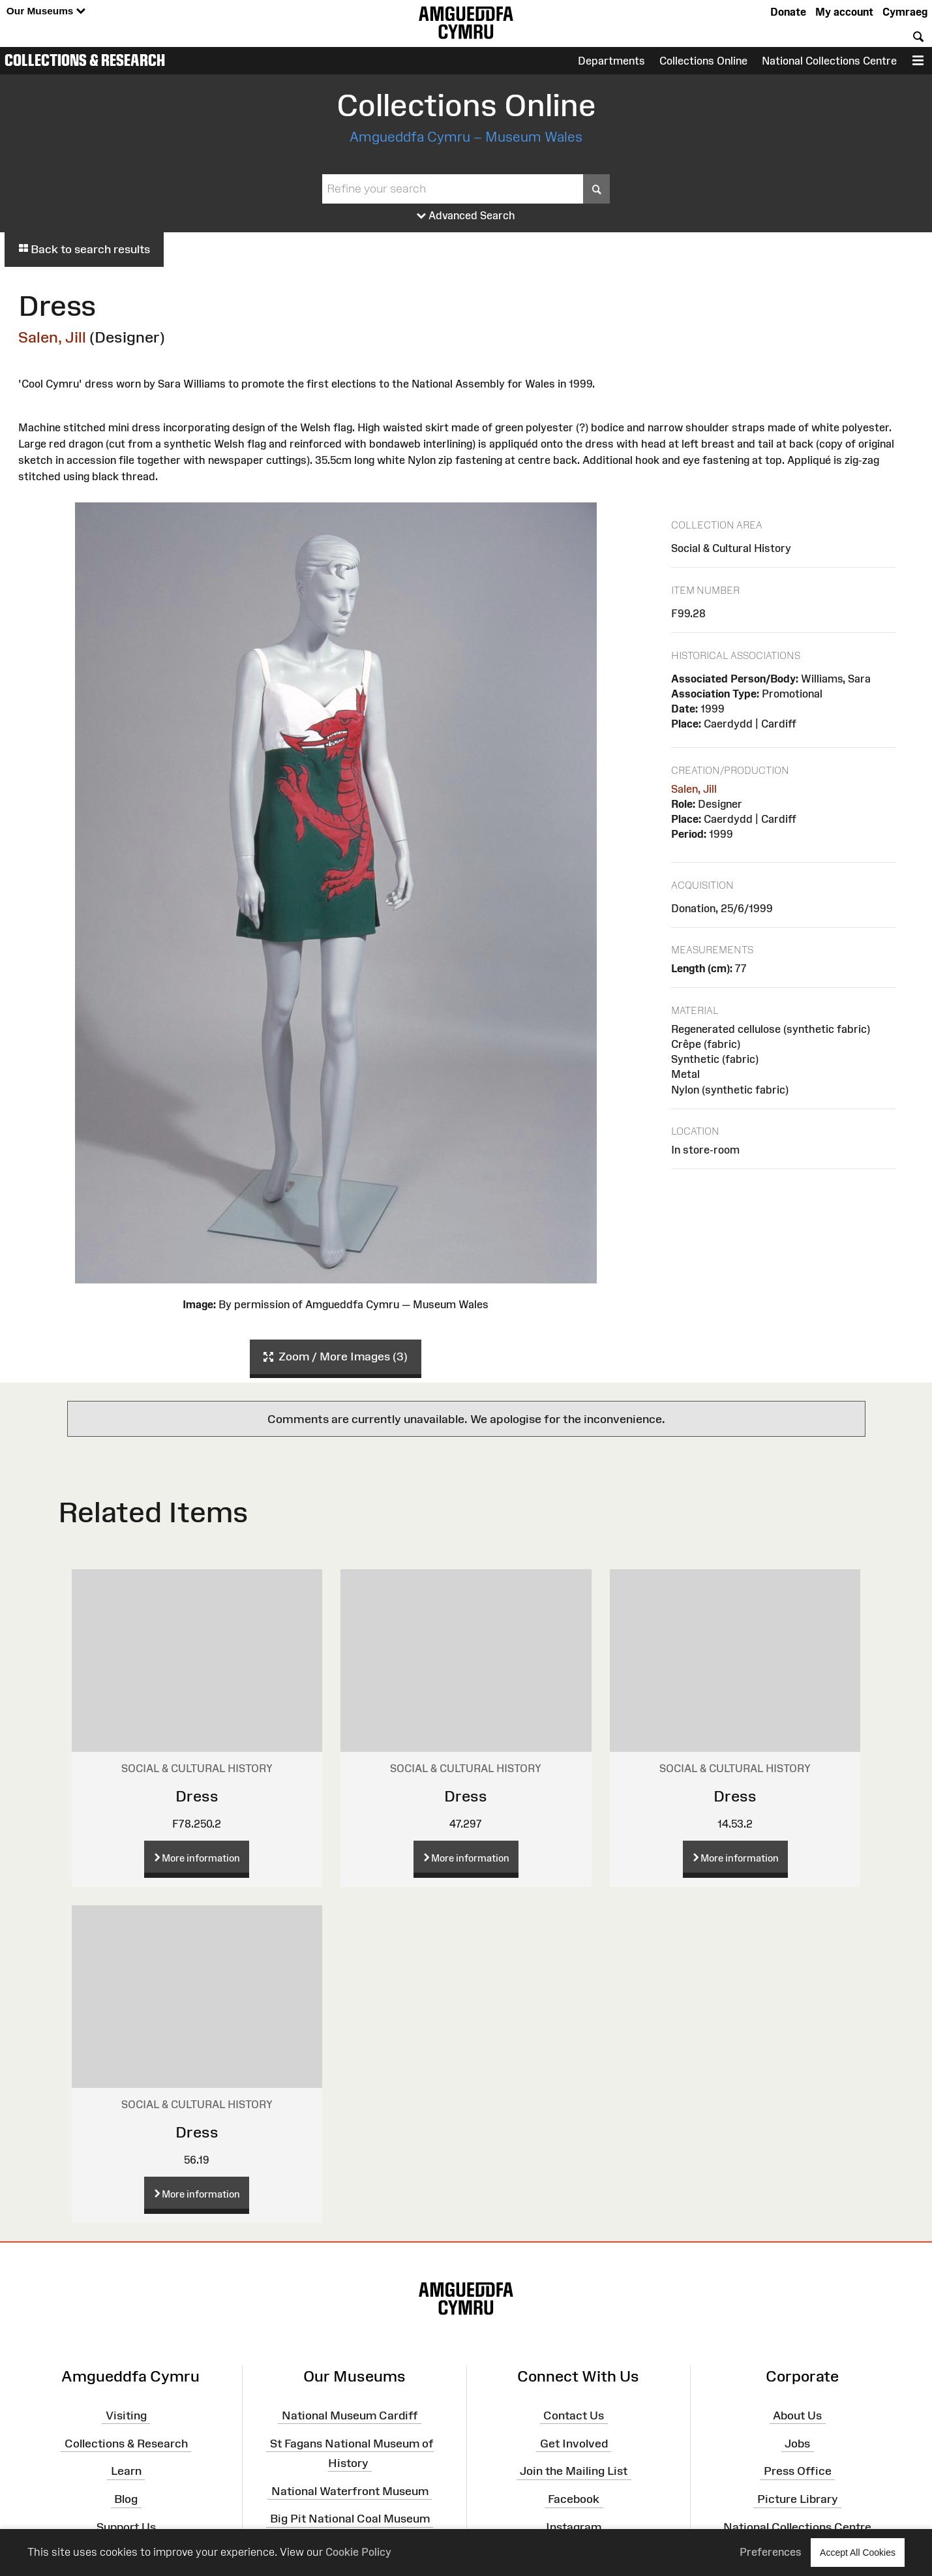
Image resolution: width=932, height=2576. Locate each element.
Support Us (126, 2527)
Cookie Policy (358, 2552)
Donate (788, 12)
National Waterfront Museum (349, 2490)
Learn (126, 2470)
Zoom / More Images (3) (335, 1357)
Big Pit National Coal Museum (350, 2518)
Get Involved (574, 2442)
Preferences (771, 2552)
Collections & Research (85, 60)
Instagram (573, 2527)
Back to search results (84, 249)
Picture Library (797, 2499)
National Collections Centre (829, 61)
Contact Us (573, 2415)
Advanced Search (466, 215)
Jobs (797, 2442)
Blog (126, 2499)
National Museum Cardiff (350, 2415)
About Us (797, 2415)
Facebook (573, 2499)
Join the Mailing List (573, 2470)
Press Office (798, 2470)
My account (844, 12)
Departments (611, 61)
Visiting (126, 2415)
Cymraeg (904, 12)
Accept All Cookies (857, 2552)
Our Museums (46, 11)
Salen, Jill (52, 337)
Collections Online (703, 61)
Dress (196, 1796)
